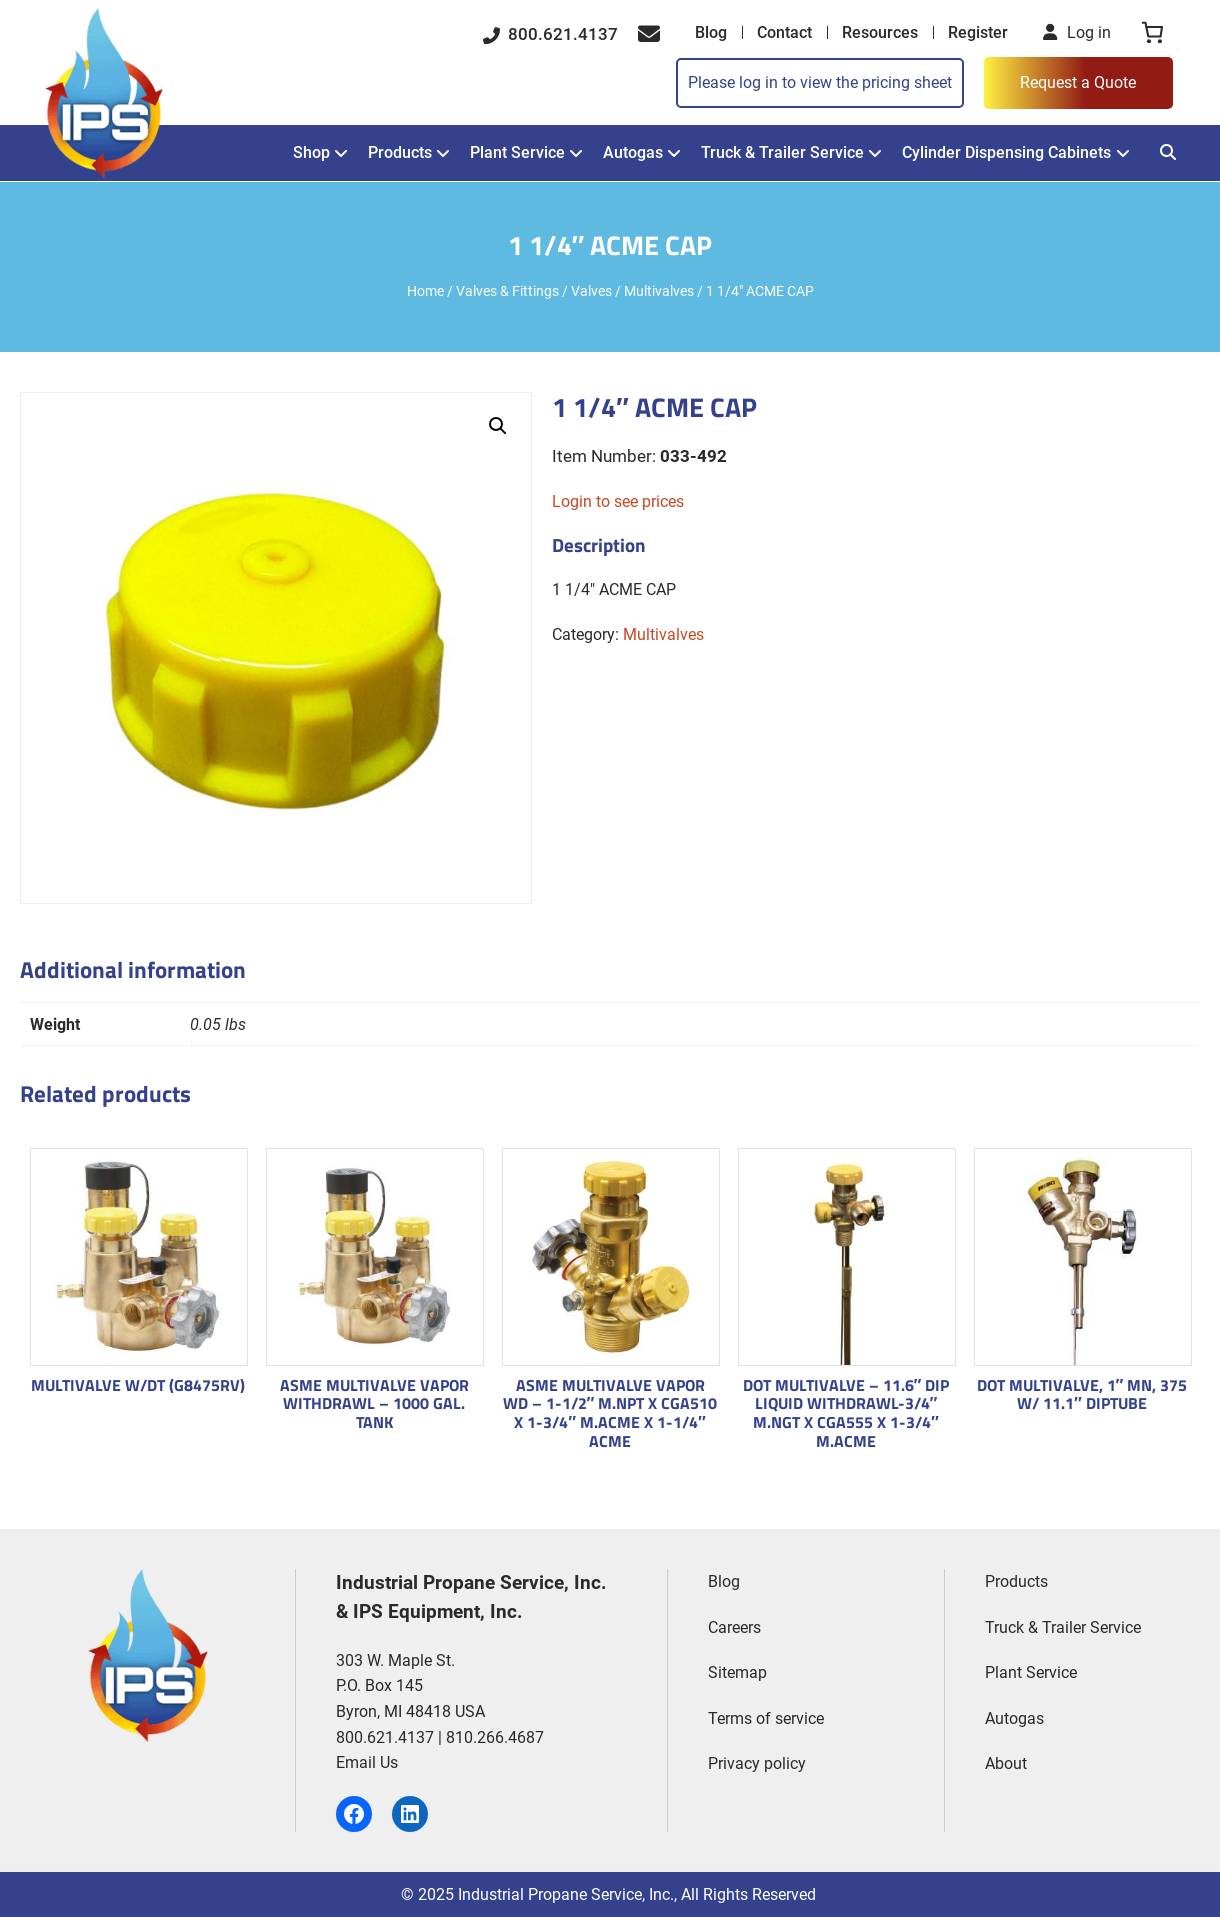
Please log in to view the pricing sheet (820, 82)
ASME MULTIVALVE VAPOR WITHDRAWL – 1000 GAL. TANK (374, 1404)
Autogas (633, 152)
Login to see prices (618, 501)
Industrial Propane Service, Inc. (566, 1894)
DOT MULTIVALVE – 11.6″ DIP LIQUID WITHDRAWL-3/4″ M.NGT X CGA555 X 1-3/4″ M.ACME (846, 1413)
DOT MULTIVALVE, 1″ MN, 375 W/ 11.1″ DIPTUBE (1082, 1395)
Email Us (367, 1762)
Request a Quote (1078, 82)
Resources (880, 32)
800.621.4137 (550, 34)
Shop (311, 152)
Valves (591, 291)
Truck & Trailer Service (782, 152)
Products (400, 152)
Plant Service (517, 152)
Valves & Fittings (507, 291)
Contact (784, 32)
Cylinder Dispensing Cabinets (1006, 152)
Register (978, 32)
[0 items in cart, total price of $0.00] (1151, 32)
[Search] (1168, 152)
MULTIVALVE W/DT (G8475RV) (138, 1385)
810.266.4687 (495, 1737)
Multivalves (659, 291)
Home (425, 291)
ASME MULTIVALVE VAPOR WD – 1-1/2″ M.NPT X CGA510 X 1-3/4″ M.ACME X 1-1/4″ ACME (610, 1413)
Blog (711, 32)
